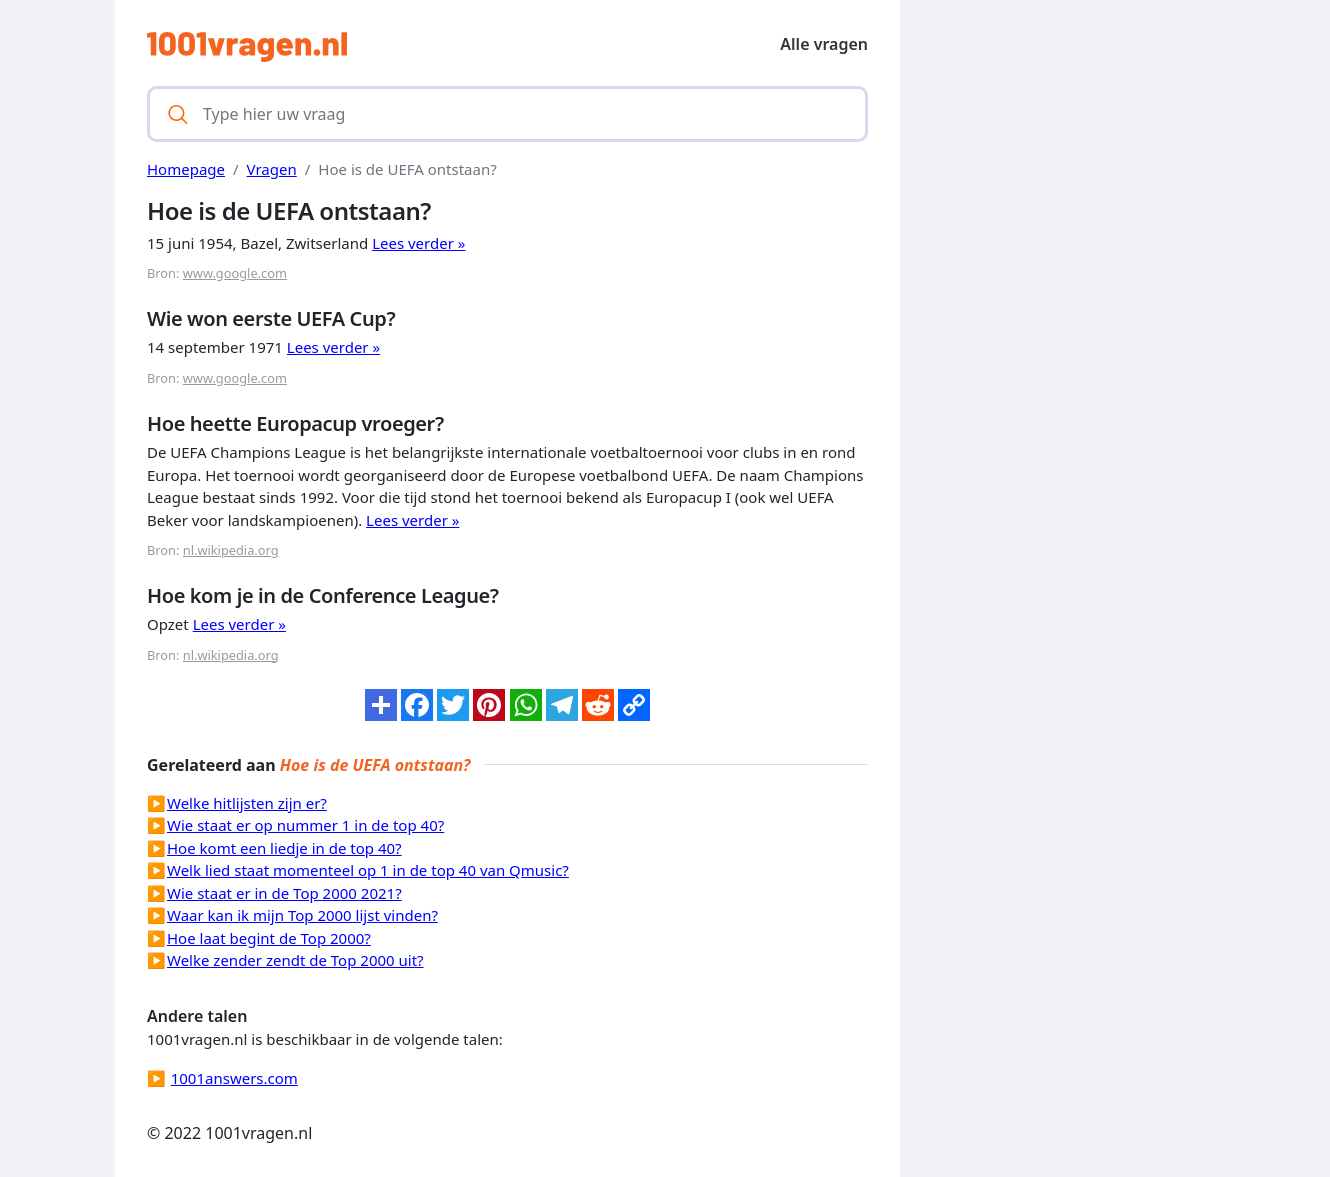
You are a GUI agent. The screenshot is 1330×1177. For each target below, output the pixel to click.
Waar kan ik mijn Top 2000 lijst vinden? (302, 915)
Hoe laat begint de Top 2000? (269, 938)
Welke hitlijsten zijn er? (247, 803)
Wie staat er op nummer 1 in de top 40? (305, 825)
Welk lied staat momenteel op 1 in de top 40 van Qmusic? (368, 870)
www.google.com (235, 273)
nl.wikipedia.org (231, 550)
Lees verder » (418, 243)
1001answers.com (234, 1078)
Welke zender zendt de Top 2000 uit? (295, 960)
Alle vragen (824, 44)
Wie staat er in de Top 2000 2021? (284, 893)
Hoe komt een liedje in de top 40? (284, 848)
